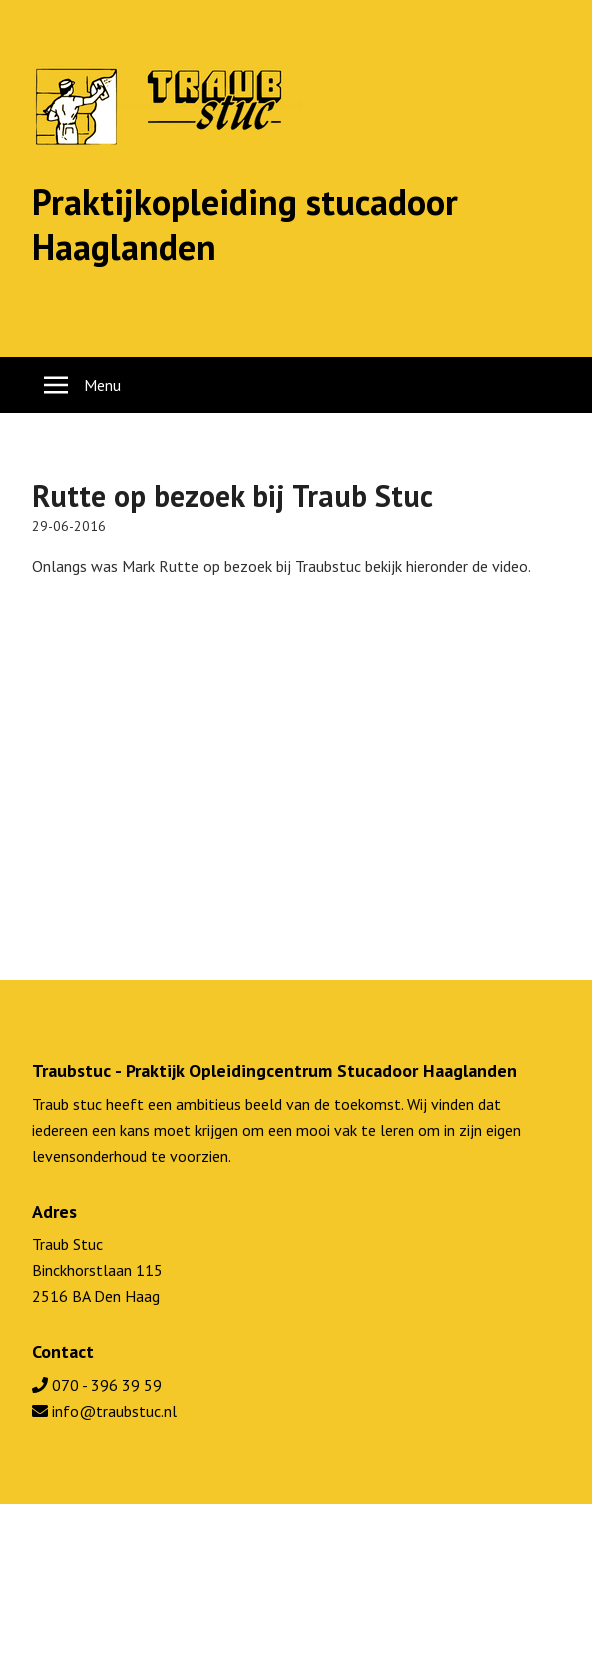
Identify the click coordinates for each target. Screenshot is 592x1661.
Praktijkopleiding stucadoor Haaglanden (245, 224)
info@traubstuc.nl (104, 1411)
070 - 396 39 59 (97, 1385)
